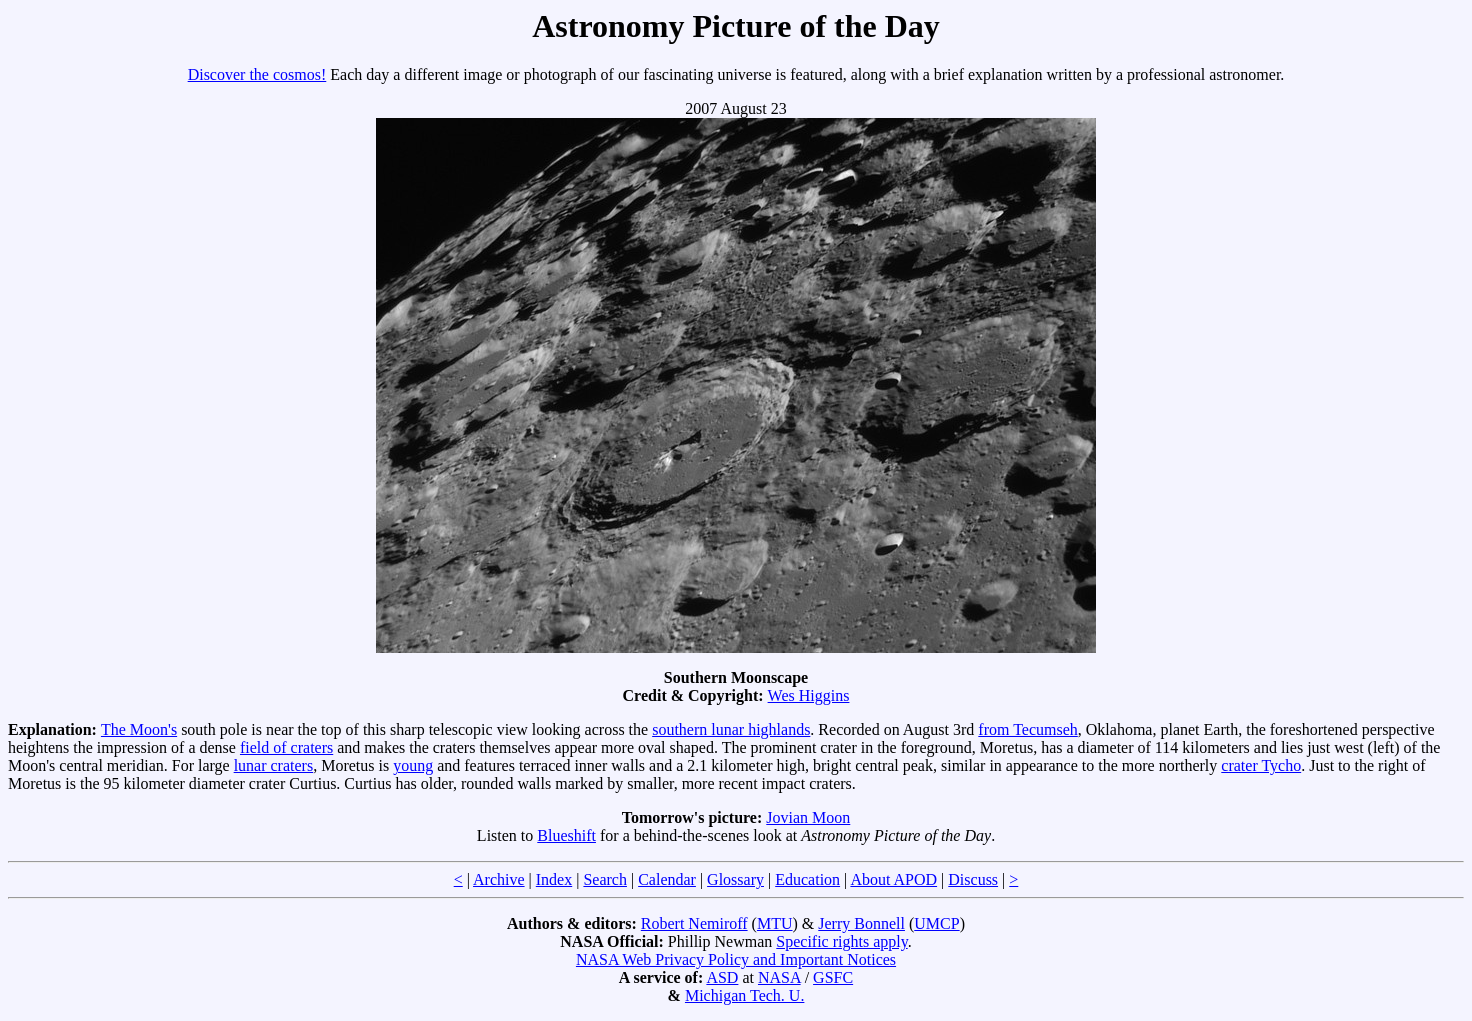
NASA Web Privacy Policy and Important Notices (736, 959)
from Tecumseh (1027, 729)
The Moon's (139, 729)
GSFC (833, 977)
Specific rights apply (841, 941)
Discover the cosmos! (257, 74)
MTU (775, 923)
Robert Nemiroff (694, 923)
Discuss (973, 879)
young (413, 765)
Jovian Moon (808, 817)
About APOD (893, 879)
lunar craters (274, 765)
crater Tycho (1261, 765)
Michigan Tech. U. (744, 995)
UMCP (936, 923)
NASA (779, 977)
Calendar (667, 879)
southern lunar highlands (731, 729)
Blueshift (566, 835)
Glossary (735, 879)
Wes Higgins (809, 695)
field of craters (286, 747)
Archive (499, 879)
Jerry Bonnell (861, 923)
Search (605, 879)
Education (807, 879)
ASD (722, 977)
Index (554, 879)
